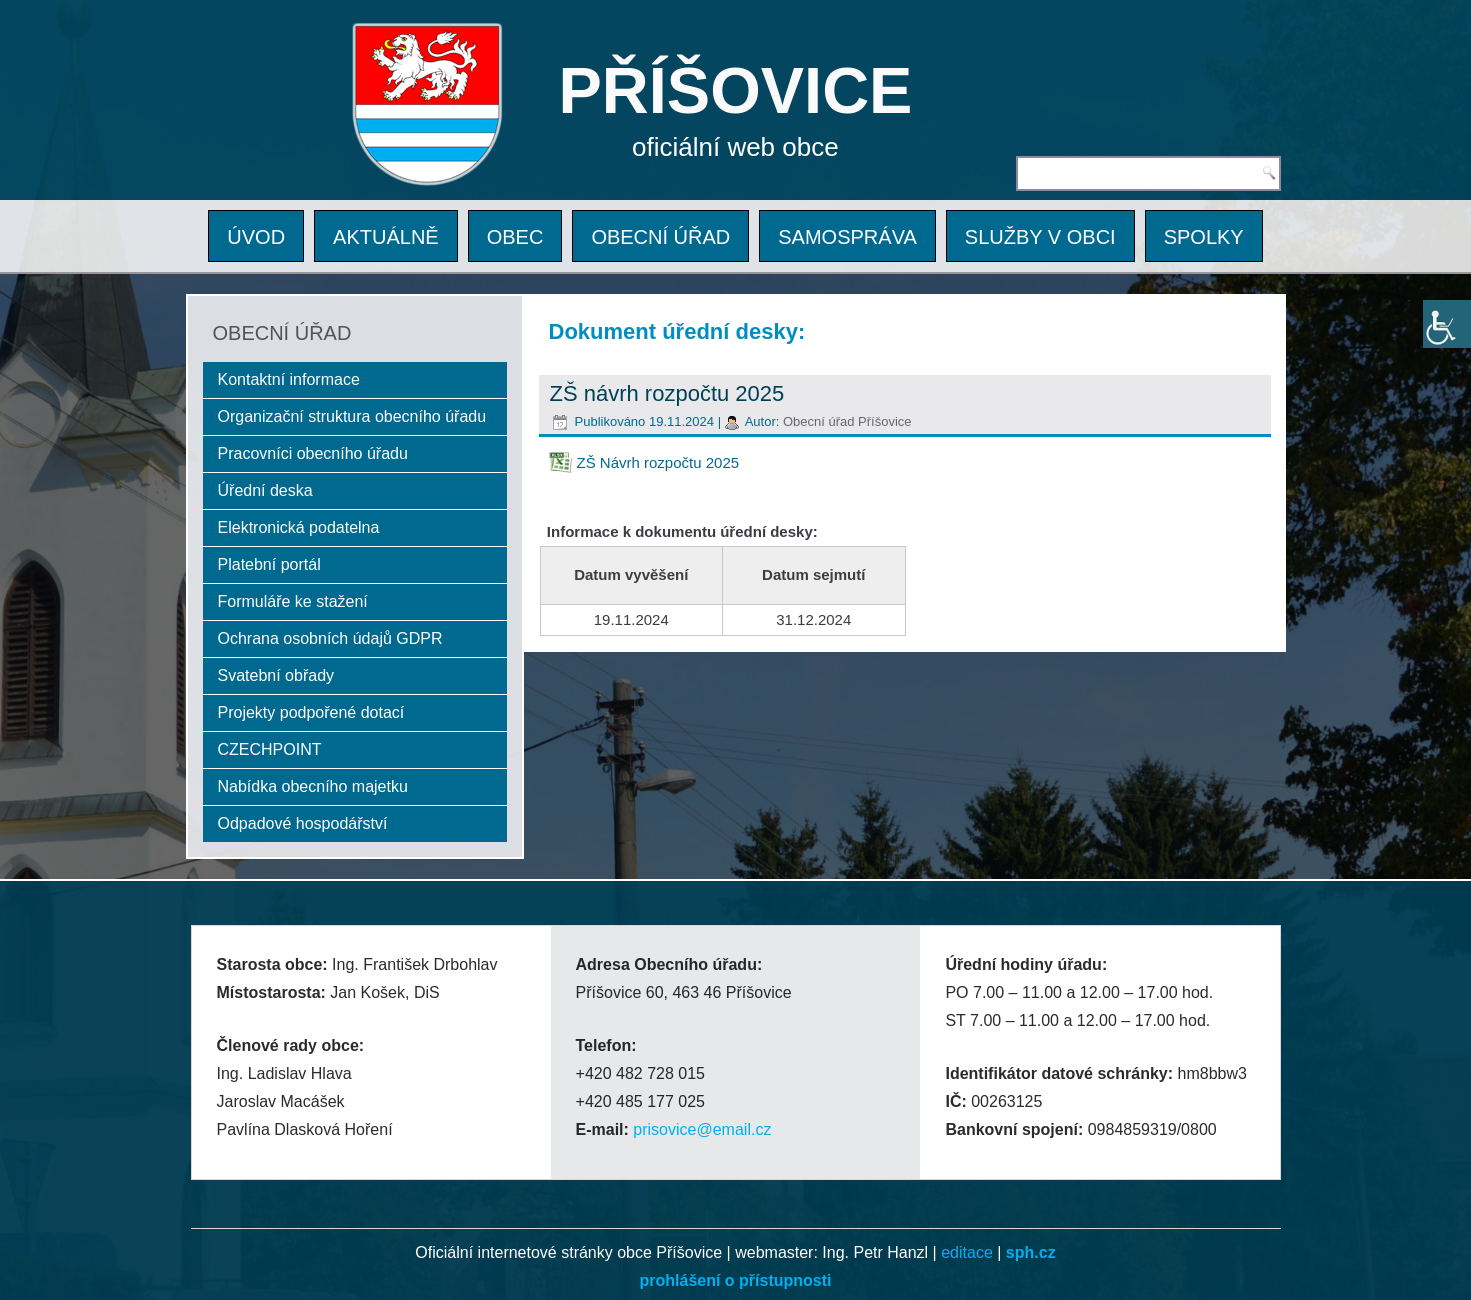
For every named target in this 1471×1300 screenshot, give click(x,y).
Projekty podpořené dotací (311, 712)
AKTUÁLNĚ (386, 237)
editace (967, 1252)
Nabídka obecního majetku (313, 786)
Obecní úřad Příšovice (847, 421)
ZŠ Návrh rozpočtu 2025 (658, 462)
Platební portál (269, 564)
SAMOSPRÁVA (847, 237)
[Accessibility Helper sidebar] (1447, 324)
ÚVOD (256, 237)
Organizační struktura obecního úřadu (352, 416)
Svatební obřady (276, 675)
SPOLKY (1204, 237)
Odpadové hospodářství (303, 823)
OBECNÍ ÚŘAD (660, 237)
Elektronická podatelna (299, 527)
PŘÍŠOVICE (736, 90)
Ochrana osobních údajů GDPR (330, 638)
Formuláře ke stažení (293, 601)
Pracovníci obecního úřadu (313, 453)
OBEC (515, 237)
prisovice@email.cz (702, 1129)
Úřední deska (265, 490)
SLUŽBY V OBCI (1040, 237)
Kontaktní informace (289, 379)
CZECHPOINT (270, 749)
